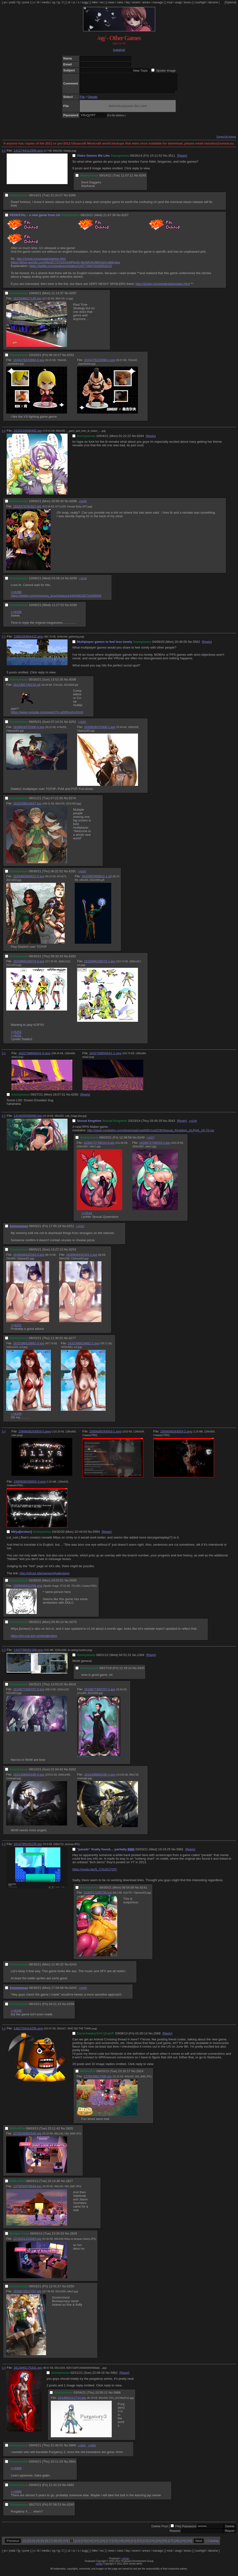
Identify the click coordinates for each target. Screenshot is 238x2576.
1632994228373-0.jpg (28, 965)
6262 (72, 1773)
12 (77, 2544)
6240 (70, 2508)
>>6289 (83, 505)
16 (102, 2544)
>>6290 (83, 582)
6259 (70, 2007)
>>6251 (16, 1329)
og (53, 2)
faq (128, 2)
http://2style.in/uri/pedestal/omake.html (163, 287)
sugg (85, 2)
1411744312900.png (28, 154)
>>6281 (16, 1039)
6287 (73, 296)
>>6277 (150, 1141)
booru (187, 2)
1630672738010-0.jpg (99, 1146)
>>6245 (16, 2014)
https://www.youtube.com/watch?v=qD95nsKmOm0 (47, 716)
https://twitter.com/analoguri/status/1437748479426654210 (70, 269)
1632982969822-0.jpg (28, 880)
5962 (114, 2376)
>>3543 (86, 1217)
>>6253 (80, 1230)
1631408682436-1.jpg (99, 1778)
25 (158, 2544)
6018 (72, 1688)
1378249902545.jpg (27, 2137)
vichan (125, 2562)
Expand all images (226, 140)
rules (120, 2)
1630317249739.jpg (98, 1896)
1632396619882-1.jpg (83, 1347)
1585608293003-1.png (105, 1435)
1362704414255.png (28, 2032)
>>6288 (16, 595)
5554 (96, 1535)
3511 (171, 159)
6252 (72, 725)
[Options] (230, 2)
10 (65, 2544)
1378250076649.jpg (27, 2190)
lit (38, 2)
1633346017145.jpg (27, 302)
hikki (94, 2)
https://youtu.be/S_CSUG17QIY (94, 1873)
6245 (73, 1991)
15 (96, 2544)
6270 (73, 1625)
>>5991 (82, 2449)
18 (115, 2544)
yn (5, 2)
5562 (196, 645)
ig (59, 2)
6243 (73, 1968)
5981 (180, 1853)
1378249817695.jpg (98, 2080)
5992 (70, 2488)
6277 (72, 1341)
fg (18, 2)
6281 (72, 875)
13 (84, 2544)
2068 (157, 2037)
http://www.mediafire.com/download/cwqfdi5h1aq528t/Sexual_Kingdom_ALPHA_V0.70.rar (150, 1134)
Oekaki (92, 100)
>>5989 (16, 2472)
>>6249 (193, 1124)
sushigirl (200, 2)
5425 (141, 1671)
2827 (69, 2184)
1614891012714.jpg (72, 2401)
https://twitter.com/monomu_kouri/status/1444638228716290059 (56, 599)
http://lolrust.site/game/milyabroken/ (45, 1577)
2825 (69, 2132)
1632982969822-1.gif (97, 880)
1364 (140, 1658)
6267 (125, 218)
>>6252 (16, 1035)
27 (170, 2544)
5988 (117, 2396)
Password (189, 2530)
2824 (139, 2074)
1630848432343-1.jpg (81, 1258)
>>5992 (92, 2449)
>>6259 (83, 1991)
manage (158, 2)
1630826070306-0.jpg (28, 730)
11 (71, 2544)
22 (139, 2544)
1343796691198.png (28, 1653)
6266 (72, 199)
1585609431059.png (27, 1589)
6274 (72, 802)
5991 (72, 2465)
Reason (174, 2534)
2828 (73, 2237)
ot (69, 2)
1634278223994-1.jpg (99, 363)
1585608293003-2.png (176, 1435)
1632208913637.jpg (27, 807)
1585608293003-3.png (30, 1485)
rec (102, 2)
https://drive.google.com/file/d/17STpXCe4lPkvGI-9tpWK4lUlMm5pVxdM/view (65, 266)
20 (127, 2544)
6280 (74, 1098)
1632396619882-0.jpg (28, 1347)
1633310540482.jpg (28, 434)
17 (109, 2544)
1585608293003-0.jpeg (34, 1435)
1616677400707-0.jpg (28, 1693)
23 (146, 2544)
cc (74, 2)
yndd (12, 2)
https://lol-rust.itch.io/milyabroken (34, 1639)
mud (169, 2)
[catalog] (119, 50)
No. (165, 159)
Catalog (212, 2544)
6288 (73, 504)
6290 (73, 608)
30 (189, 2544)
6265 (142, 179)
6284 (140, 439)
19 (121, 2544)
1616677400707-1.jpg (99, 1693)
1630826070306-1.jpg (99, 730)
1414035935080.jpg (28, 1119)
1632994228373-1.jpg (99, 965)
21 (133, 2544)
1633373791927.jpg (27, 510)
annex (146, 2)
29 (183, 2544)
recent (136, 2)
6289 (73, 582)
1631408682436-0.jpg (28, 1778)
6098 (72, 683)
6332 (70, 358)
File (82, 100)
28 (177, 2544)
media (46, 2)
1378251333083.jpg (27, 2242)
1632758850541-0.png (34, 1057)
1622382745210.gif (26, 688)
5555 (73, 1584)
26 (164, 2544)
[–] (3, 154)
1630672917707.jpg (27, 2295)
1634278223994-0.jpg (28, 363)
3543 (171, 1124)
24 (152, 2544)
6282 (72, 960)
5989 (72, 2449)
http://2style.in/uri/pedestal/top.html (41, 262)
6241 (143, 1891)
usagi (178, 2)
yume (25, 2)
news (111, 2)
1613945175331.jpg (28, 2371)
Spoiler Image (166, 70)
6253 (72, 1253)
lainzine (213, 2)
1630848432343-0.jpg (28, 1258)
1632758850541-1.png (105, 1057)
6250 (70, 2290)
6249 (141, 1141)
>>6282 (82, 725)
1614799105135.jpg (28, 1847)
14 (90, 2544)
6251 (70, 1229)
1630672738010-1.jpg (154, 1146)
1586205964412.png (28, 640)
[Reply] (182, 159)
